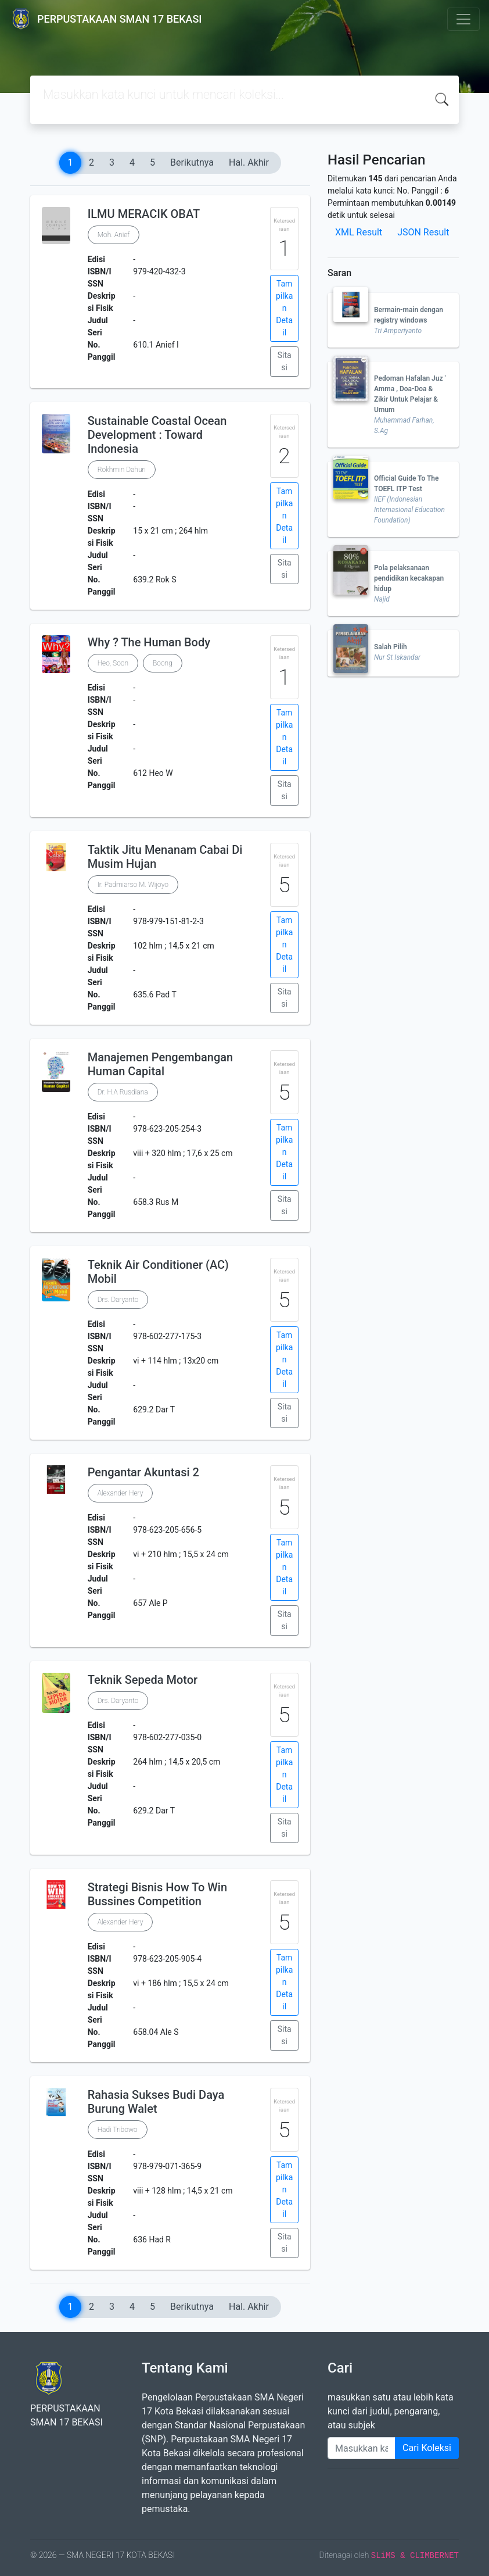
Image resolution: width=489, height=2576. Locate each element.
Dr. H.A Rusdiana (123, 1092)
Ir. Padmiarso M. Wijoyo (133, 885)
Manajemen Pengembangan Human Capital (160, 1064)
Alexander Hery (120, 1493)
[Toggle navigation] (463, 19)
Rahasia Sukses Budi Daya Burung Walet (156, 2102)
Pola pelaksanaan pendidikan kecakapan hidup (409, 578)
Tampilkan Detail (284, 308)
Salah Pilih (390, 647)
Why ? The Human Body (149, 642)
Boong (162, 663)
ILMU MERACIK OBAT (144, 214)
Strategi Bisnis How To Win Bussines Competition (157, 1894)
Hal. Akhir (249, 162)
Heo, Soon (113, 663)
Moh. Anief (114, 235)
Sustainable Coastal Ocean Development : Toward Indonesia (157, 435)
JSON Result (423, 232)
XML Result (358, 232)
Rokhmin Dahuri (122, 470)
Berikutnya (192, 162)
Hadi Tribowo (118, 2130)
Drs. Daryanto (118, 1300)
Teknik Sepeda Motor (143, 1680)
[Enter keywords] (361, 2448)
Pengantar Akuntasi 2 (143, 1472)
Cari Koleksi (426, 2447)
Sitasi (285, 361)
